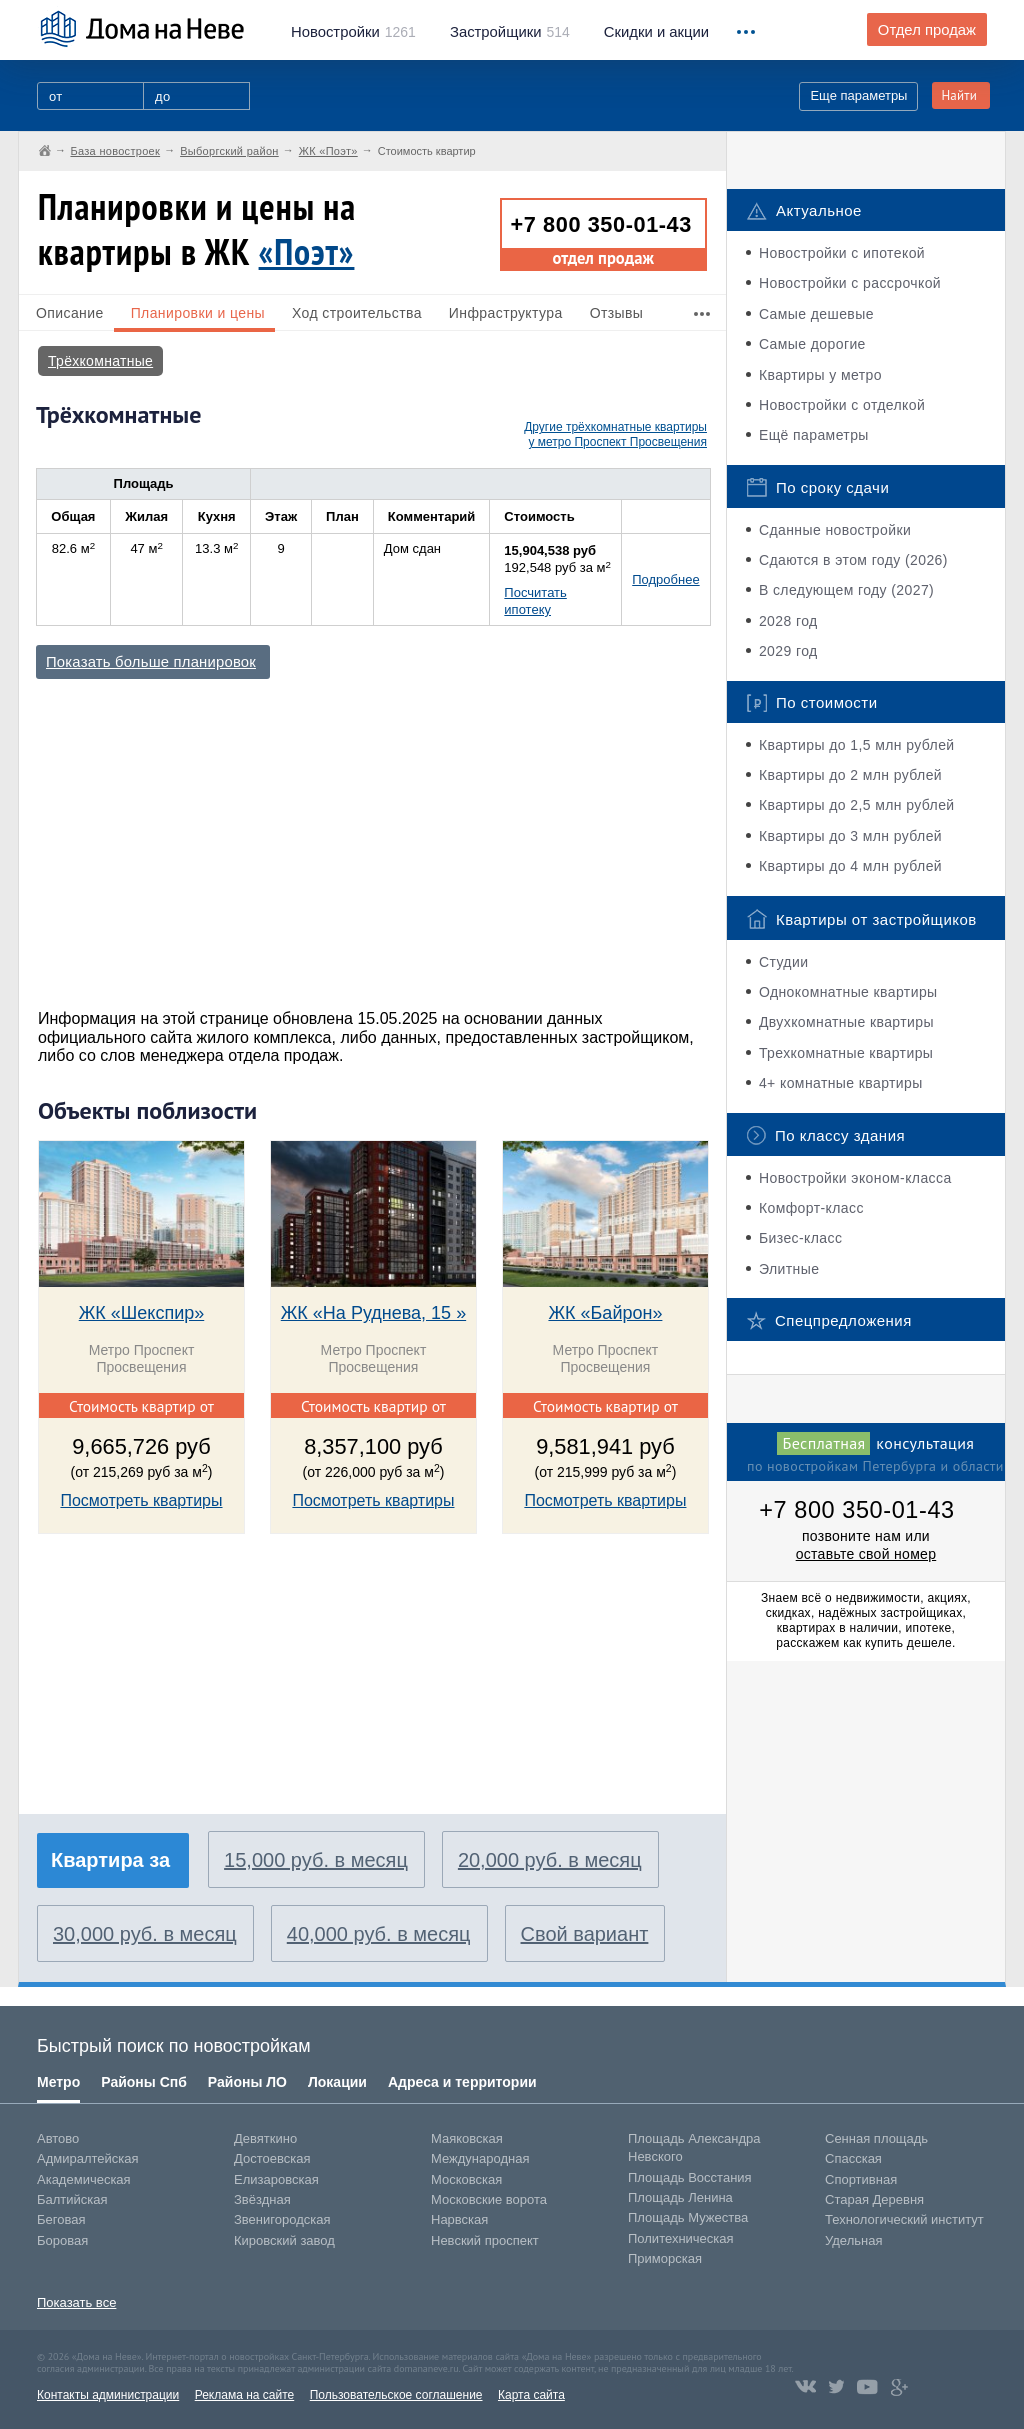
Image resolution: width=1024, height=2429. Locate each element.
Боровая (62, 2240)
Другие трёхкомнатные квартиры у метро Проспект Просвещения (615, 434)
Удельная (853, 2240)
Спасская (853, 2158)
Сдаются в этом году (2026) (853, 560)
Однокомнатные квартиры (848, 992)
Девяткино (265, 2138)
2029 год (788, 651)
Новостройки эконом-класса (855, 1178)
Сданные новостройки (835, 530)
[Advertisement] (371, 835)
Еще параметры (858, 95)
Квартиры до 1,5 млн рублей (857, 745)
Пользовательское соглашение (396, 2395)
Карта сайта (531, 2395)
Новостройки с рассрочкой (850, 283)
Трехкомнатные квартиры (846, 1053)
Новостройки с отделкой (842, 405)
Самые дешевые (816, 314)
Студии (783, 962)
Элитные (789, 1269)
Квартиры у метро (820, 375)
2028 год (788, 621)
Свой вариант (585, 1934)
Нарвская (459, 2219)
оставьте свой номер (866, 1554)
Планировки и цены (198, 313)
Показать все (76, 2302)
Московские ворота (489, 2199)
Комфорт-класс (811, 1208)
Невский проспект (485, 2240)
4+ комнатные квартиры (841, 1083)
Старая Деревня (874, 2199)
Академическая (84, 2179)
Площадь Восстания (690, 2177)
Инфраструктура (506, 313)
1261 (353, 32)
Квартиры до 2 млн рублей (850, 775)
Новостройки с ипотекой (842, 253)
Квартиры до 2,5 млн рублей (857, 805)
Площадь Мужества (688, 2217)
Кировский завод (284, 2240)
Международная (480, 2158)
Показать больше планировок (151, 662)
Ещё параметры (814, 435)
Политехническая (681, 2238)
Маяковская (467, 2138)
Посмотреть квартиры (141, 1500)
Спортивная (861, 2179)
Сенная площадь (876, 2138)
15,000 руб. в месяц (316, 1860)
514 (510, 32)
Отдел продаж (927, 30)
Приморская (665, 2258)
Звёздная (262, 2199)
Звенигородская (282, 2219)
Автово (58, 2138)
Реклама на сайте (245, 2395)
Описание (70, 313)
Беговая (61, 2219)
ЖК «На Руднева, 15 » (373, 1313)
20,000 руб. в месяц (550, 1860)
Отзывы (617, 313)
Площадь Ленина (680, 2197)
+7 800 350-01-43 (601, 224)
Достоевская (272, 2158)
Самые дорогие (812, 344)
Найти (959, 95)
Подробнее (665, 579)
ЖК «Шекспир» (142, 1313)
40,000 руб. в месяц (379, 1934)
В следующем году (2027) (846, 590)
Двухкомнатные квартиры (846, 1022)
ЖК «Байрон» (605, 1313)
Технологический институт (904, 2219)
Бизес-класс (800, 1238)
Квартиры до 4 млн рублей (850, 866)
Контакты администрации (108, 2395)
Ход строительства (357, 313)
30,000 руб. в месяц (145, 1934)
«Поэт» (307, 251)
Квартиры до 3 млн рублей (850, 836)
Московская (466, 2179)
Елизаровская (276, 2179)
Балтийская (72, 2199)
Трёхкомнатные (100, 361)
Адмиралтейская (88, 2158)
